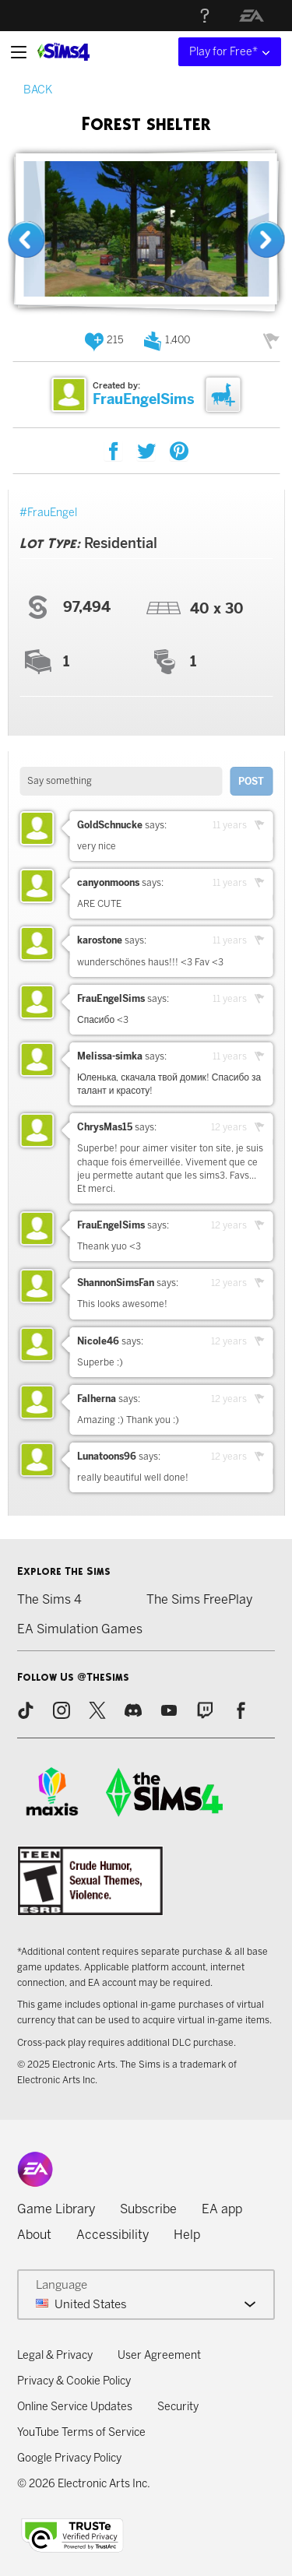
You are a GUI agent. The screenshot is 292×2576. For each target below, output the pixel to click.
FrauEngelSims (144, 399)
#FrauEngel (48, 512)
